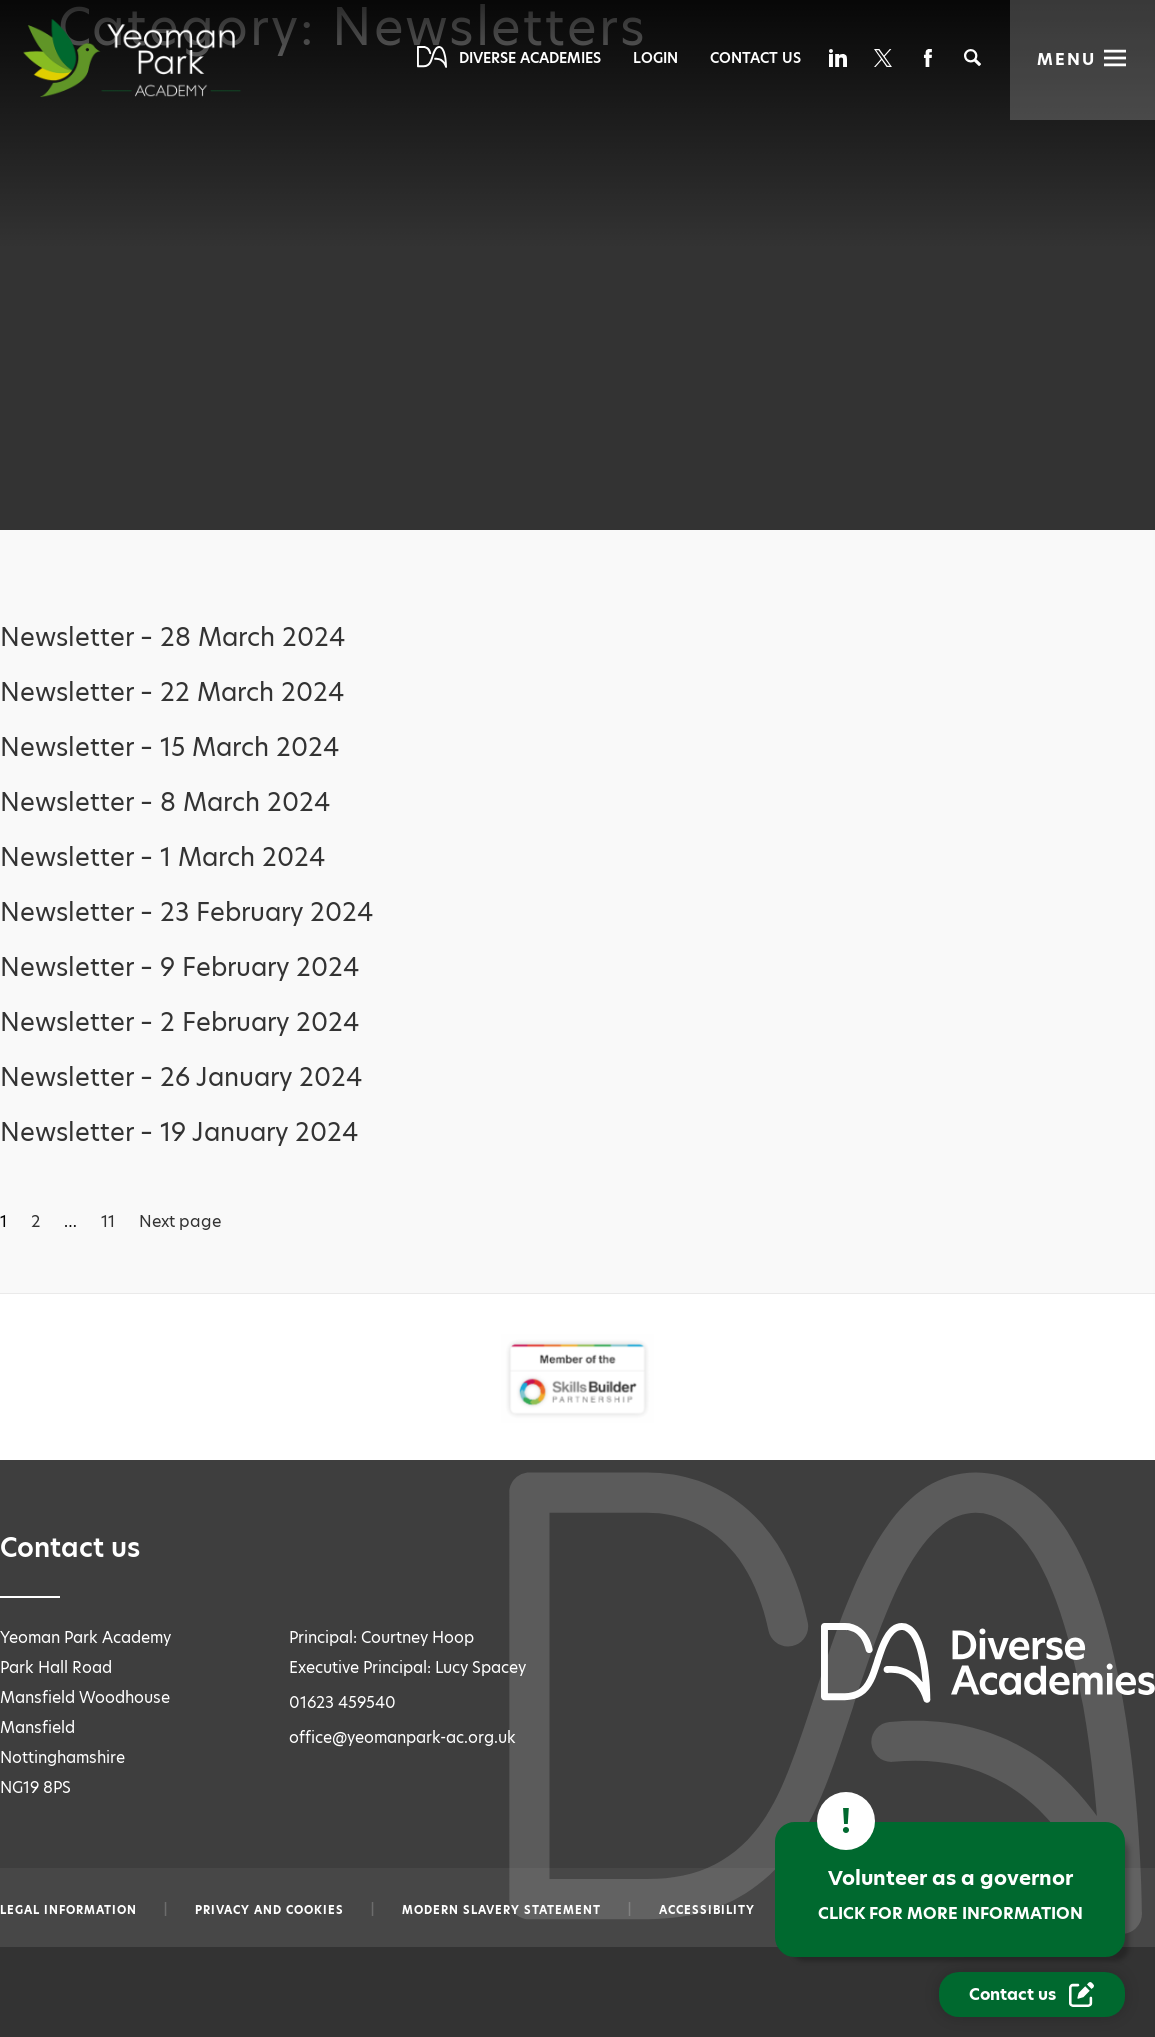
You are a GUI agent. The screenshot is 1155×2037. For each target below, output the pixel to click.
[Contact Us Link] (1032, 1994)
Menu (1066, 59)
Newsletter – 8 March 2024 (165, 802)
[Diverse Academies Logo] (168, 58)
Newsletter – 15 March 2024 (169, 747)
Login (655, 58)
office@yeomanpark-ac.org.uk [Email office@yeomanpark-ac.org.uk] (402, 1737)
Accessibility (707, 1910)
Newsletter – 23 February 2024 (186, 912)
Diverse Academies (530, 58)
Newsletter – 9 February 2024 (179, 967)
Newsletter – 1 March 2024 (162, 857)
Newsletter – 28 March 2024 (172, 637)
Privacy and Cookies (269, 1910)
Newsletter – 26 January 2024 (181, 1077)
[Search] (972, 57)
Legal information (68, 1910)
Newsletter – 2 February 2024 (179, 1022)
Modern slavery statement (501, 1910)
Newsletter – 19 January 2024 (179, 1132)
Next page (180, 1221)
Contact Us (755, 58)
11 (108, 1221)
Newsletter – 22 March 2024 (172, 692)
